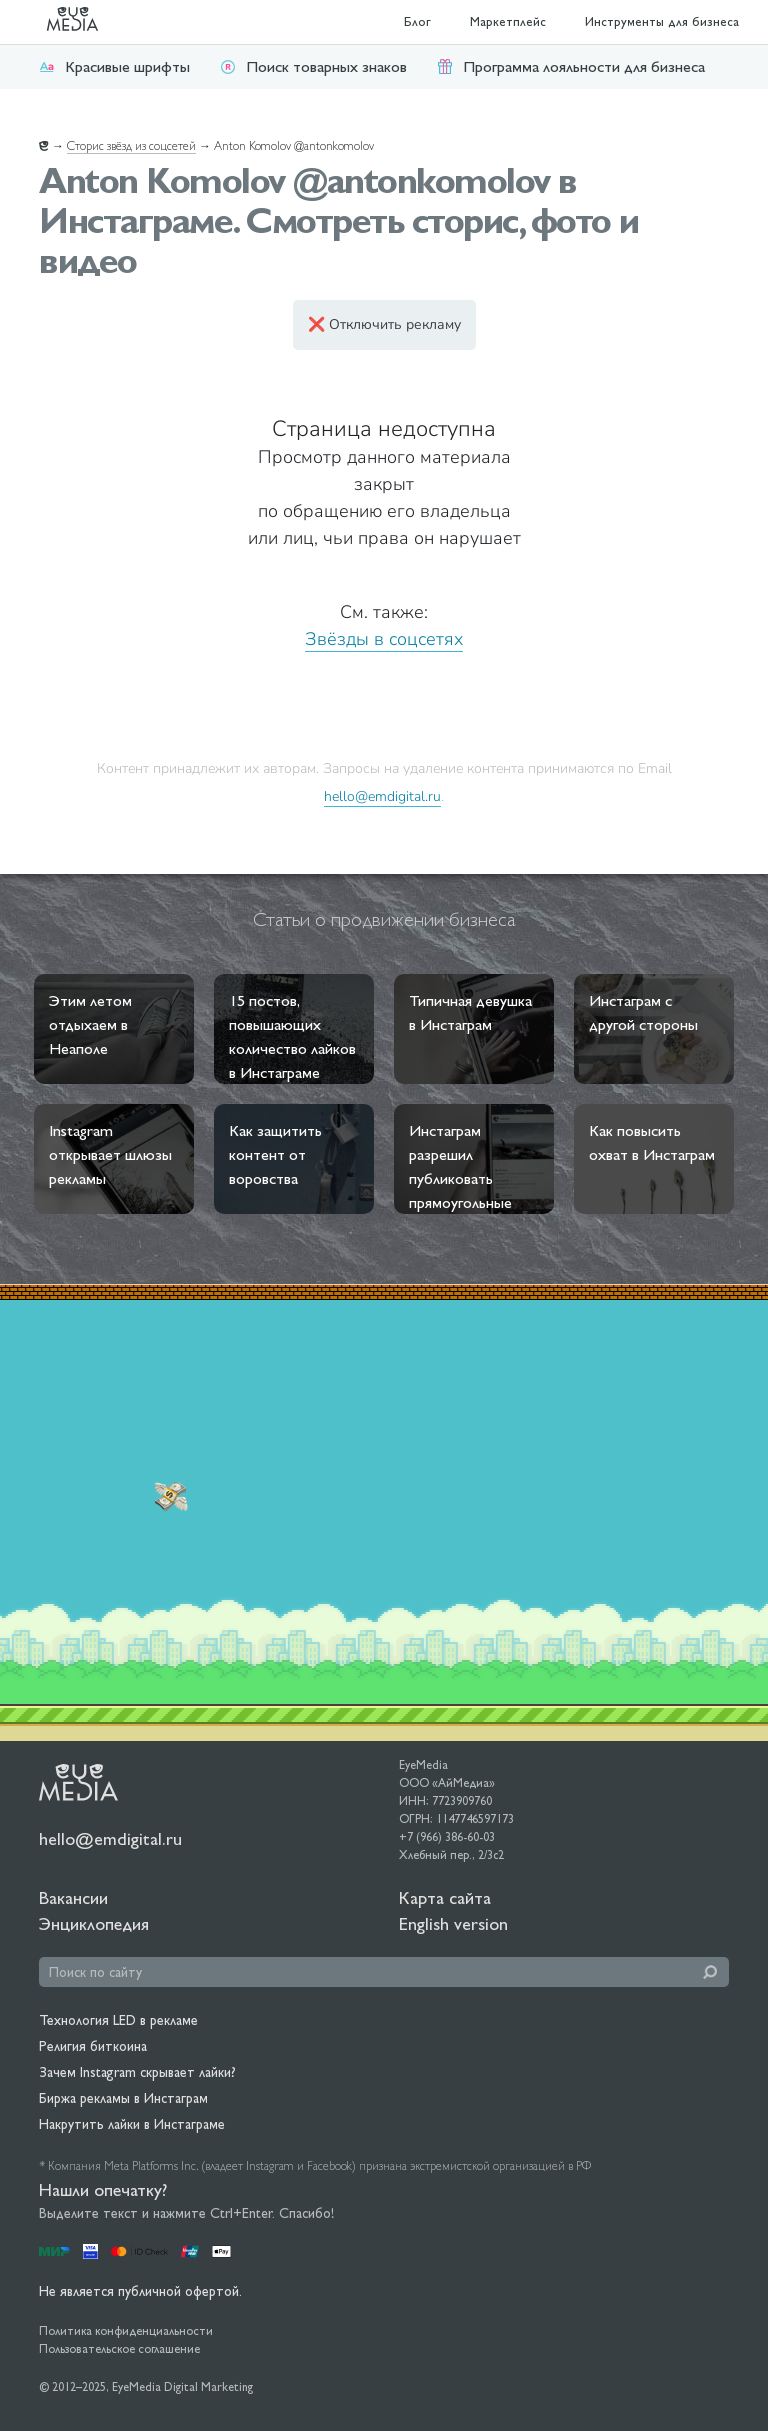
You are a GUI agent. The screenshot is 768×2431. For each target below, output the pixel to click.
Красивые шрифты (114, 66)
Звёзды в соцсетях (384, 639)
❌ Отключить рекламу (384, 324)
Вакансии (73, 1897)
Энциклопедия (94, 1923)
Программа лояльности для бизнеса (571, 66)
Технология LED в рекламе (118, 2020)
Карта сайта (445, 1897)
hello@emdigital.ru (382, 796)
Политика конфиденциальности (126, 2331)
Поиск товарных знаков (313, 66)
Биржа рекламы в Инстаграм (123, 2098)
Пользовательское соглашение (119, 2349)
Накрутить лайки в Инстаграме (132, 2124)
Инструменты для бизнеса (662, 21)
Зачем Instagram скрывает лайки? (137, 2072)
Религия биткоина (93, 2046)
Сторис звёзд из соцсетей (131, 146)
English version (453, 1923)
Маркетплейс (508, 21)
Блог (417, 21)
